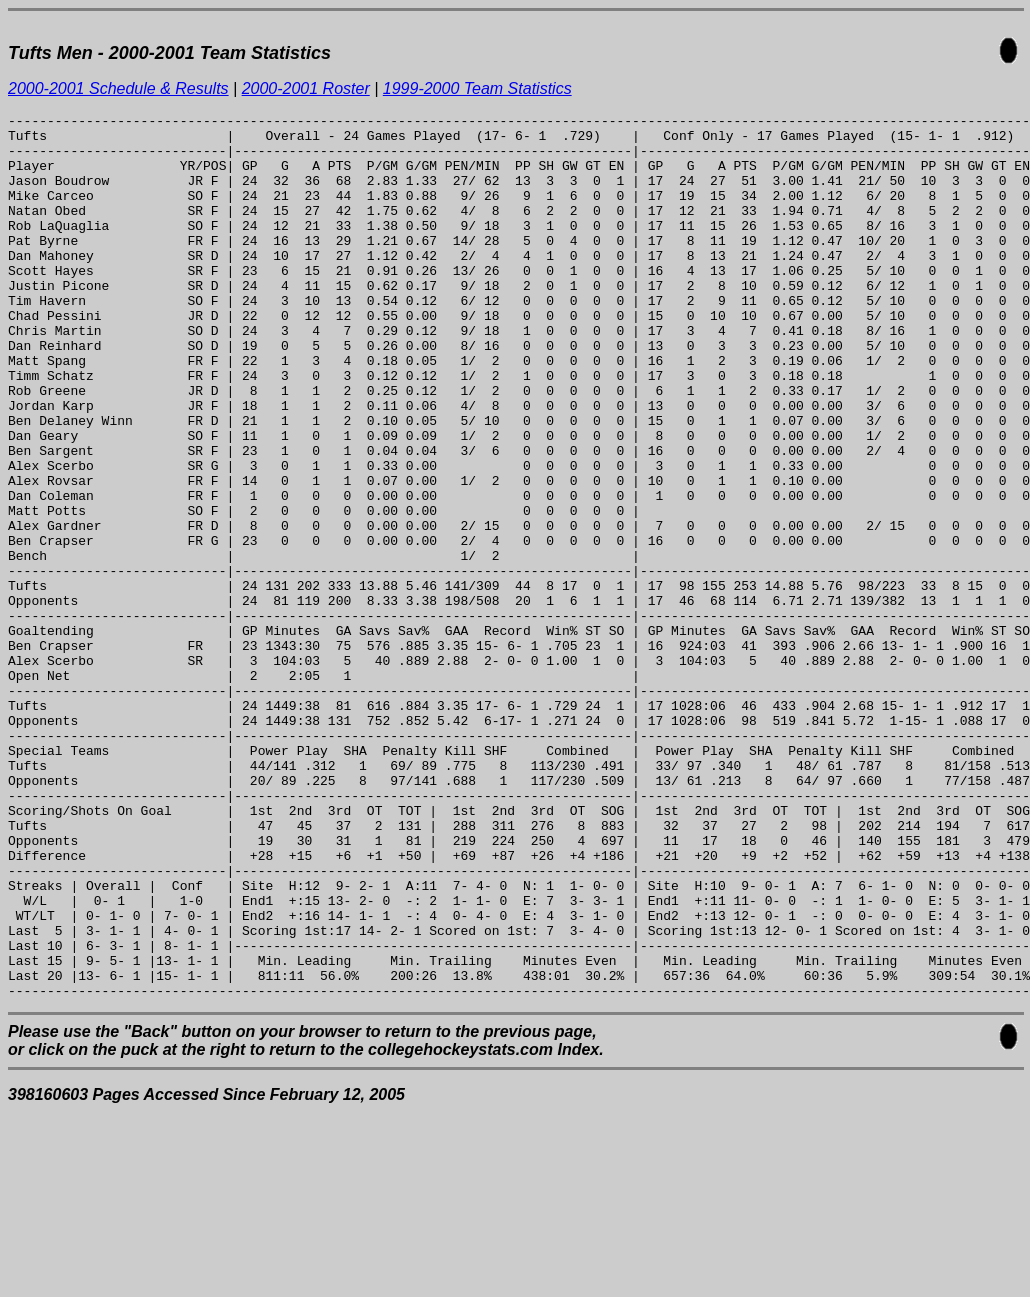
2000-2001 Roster (306, 88)
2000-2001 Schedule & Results (118, 88)
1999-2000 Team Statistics (477, 88)
